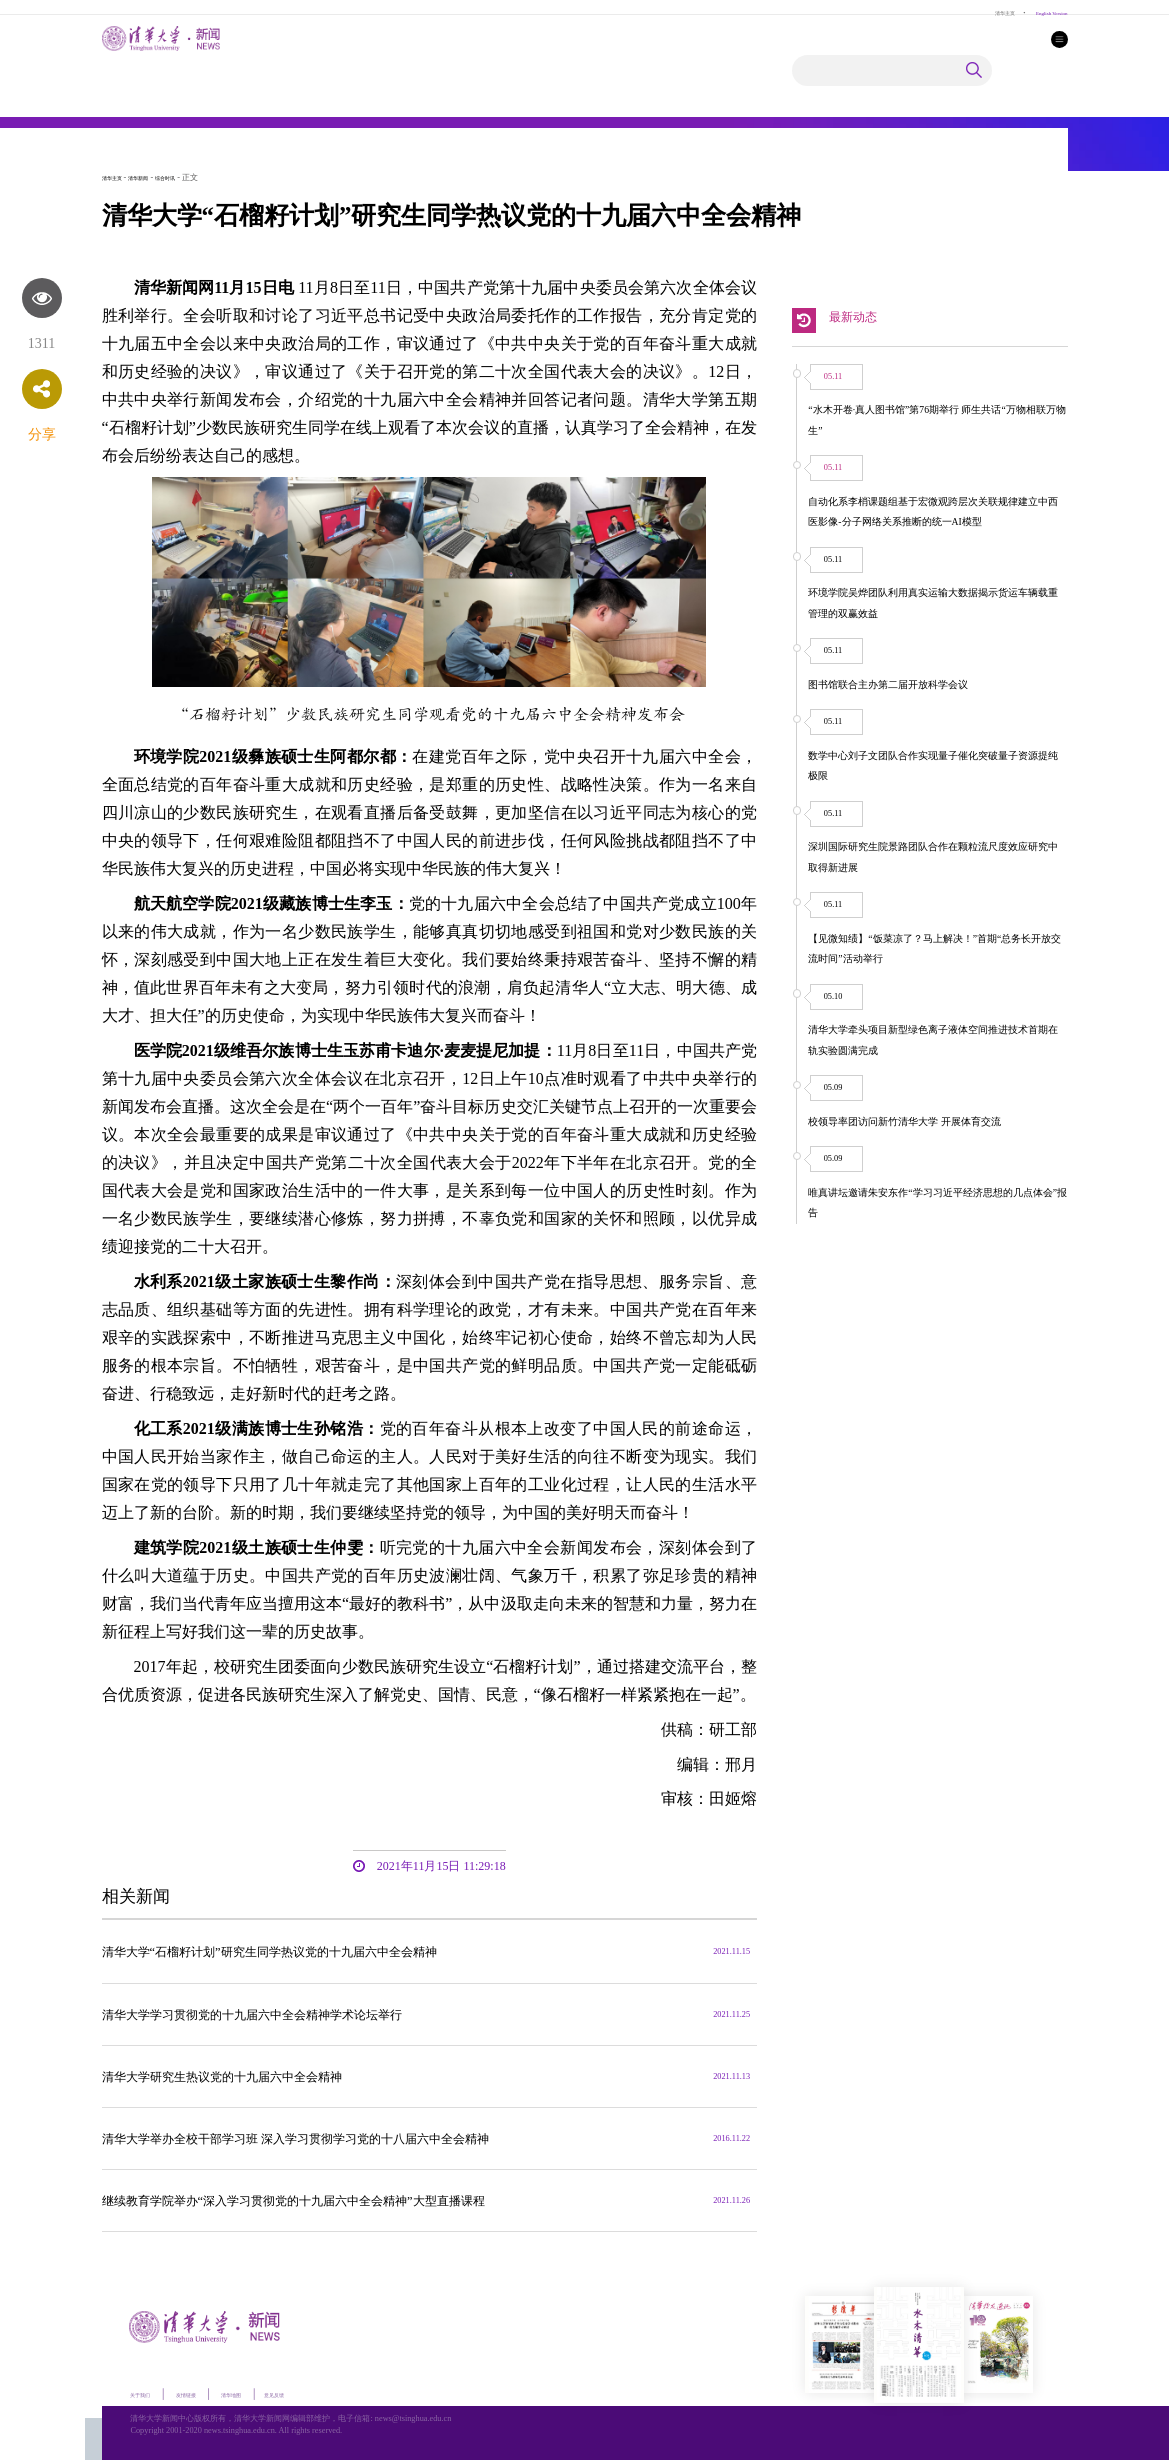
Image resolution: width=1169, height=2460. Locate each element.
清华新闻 (156, 177)
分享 (42, 434)
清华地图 (281, 2391)
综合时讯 (195, 177)
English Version (1039, 12)
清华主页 (972, 12)
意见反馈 (344, 2391)
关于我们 (150, 2391)
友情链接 (216, 2391)
